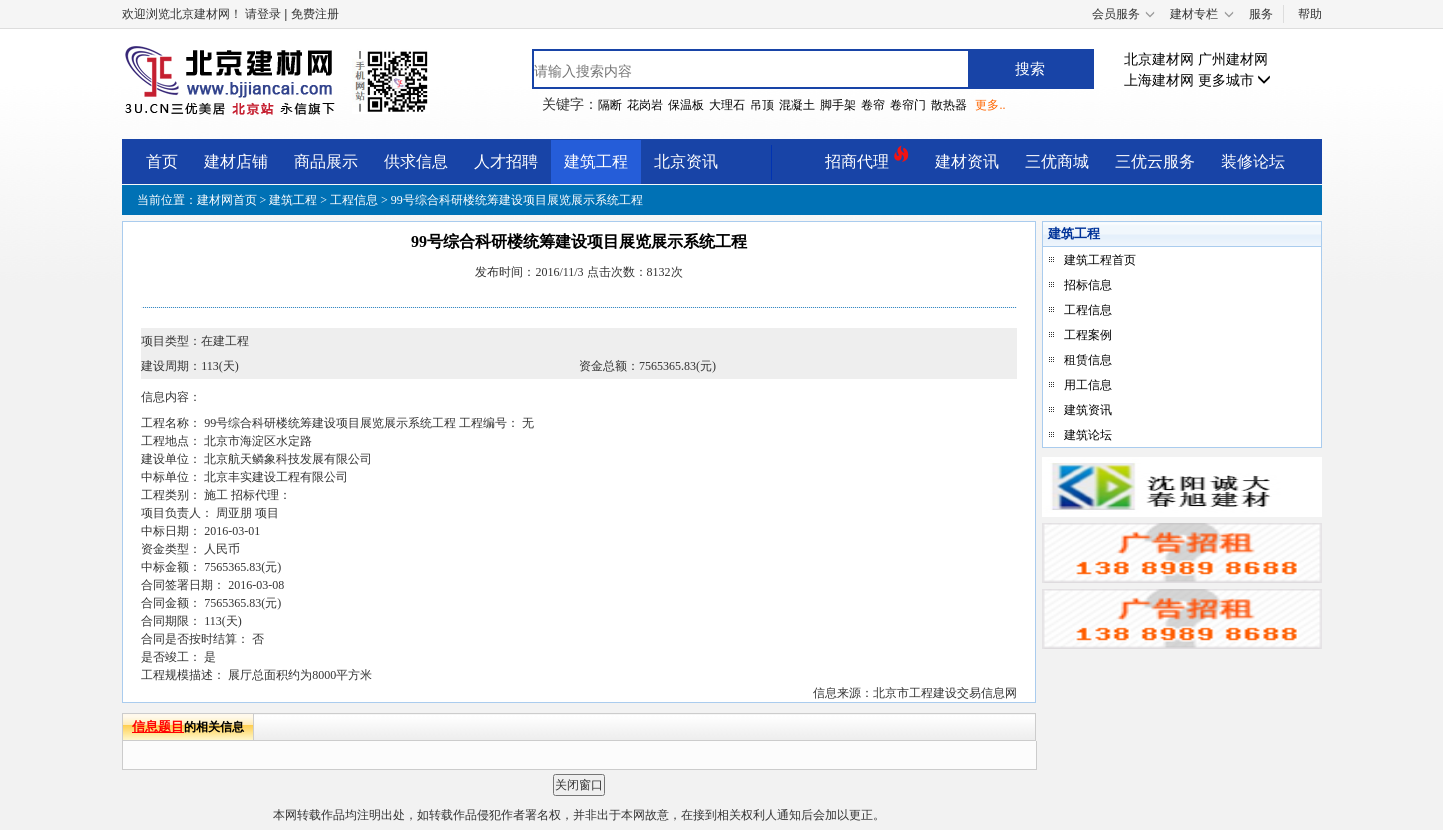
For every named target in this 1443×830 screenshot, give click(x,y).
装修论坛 (1253, 161)
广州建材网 (1233, 59)
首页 (162, 161)
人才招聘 (506, 161)
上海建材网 (1159, 80)
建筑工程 (596, 161)
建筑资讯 (1088, 410)
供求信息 (416, 161)
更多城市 (1235, 80)
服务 (1261, 14)
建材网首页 (228, 200)
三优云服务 (1155, 161)
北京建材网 (1159, 59)
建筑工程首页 (1100, 260)
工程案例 (1088, 335)
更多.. (990, 105)
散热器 (949, 105)
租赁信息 (1088, 360)
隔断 (610, 105)
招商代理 (867, 158)
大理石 (727, 105)
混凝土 (797, 105)
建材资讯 (967, 161)
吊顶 (762, 105)
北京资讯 (686, 161)
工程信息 (354, 200)
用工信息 (1088, 385)
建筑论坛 (1088, 435)
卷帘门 (908, 105)
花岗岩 (645, 105)
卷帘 (873, 105)
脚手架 (838, 105)
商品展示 (326, 161)
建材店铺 (236, 161)
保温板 (686, 105)
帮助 (1310, 14)
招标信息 (1088, 285)
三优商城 (1057, 161)
